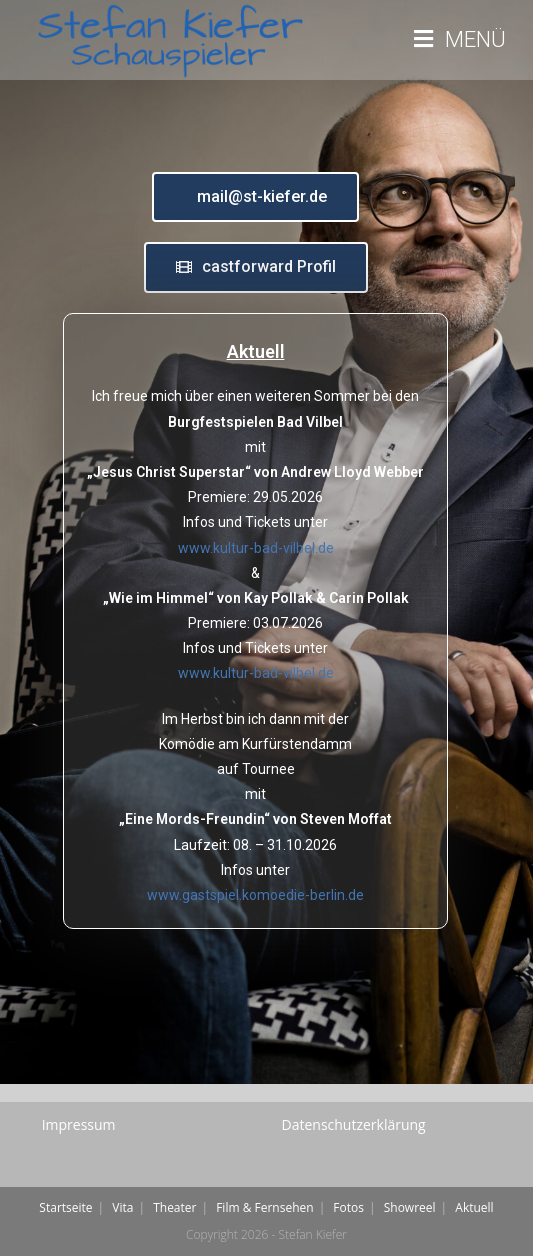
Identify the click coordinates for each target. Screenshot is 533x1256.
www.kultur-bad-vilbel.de (256, 548)
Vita (122, 1207)
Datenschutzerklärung (354, 1124)
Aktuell (474, 1207)
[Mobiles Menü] (460, 40)
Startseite (65, 1207)
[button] (255, 197)
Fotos (348, 1207)
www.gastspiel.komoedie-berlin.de (255, 895)
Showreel (410, 1207)
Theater (174, 1207)
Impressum (79, 1124)
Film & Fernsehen (264, 1207)
